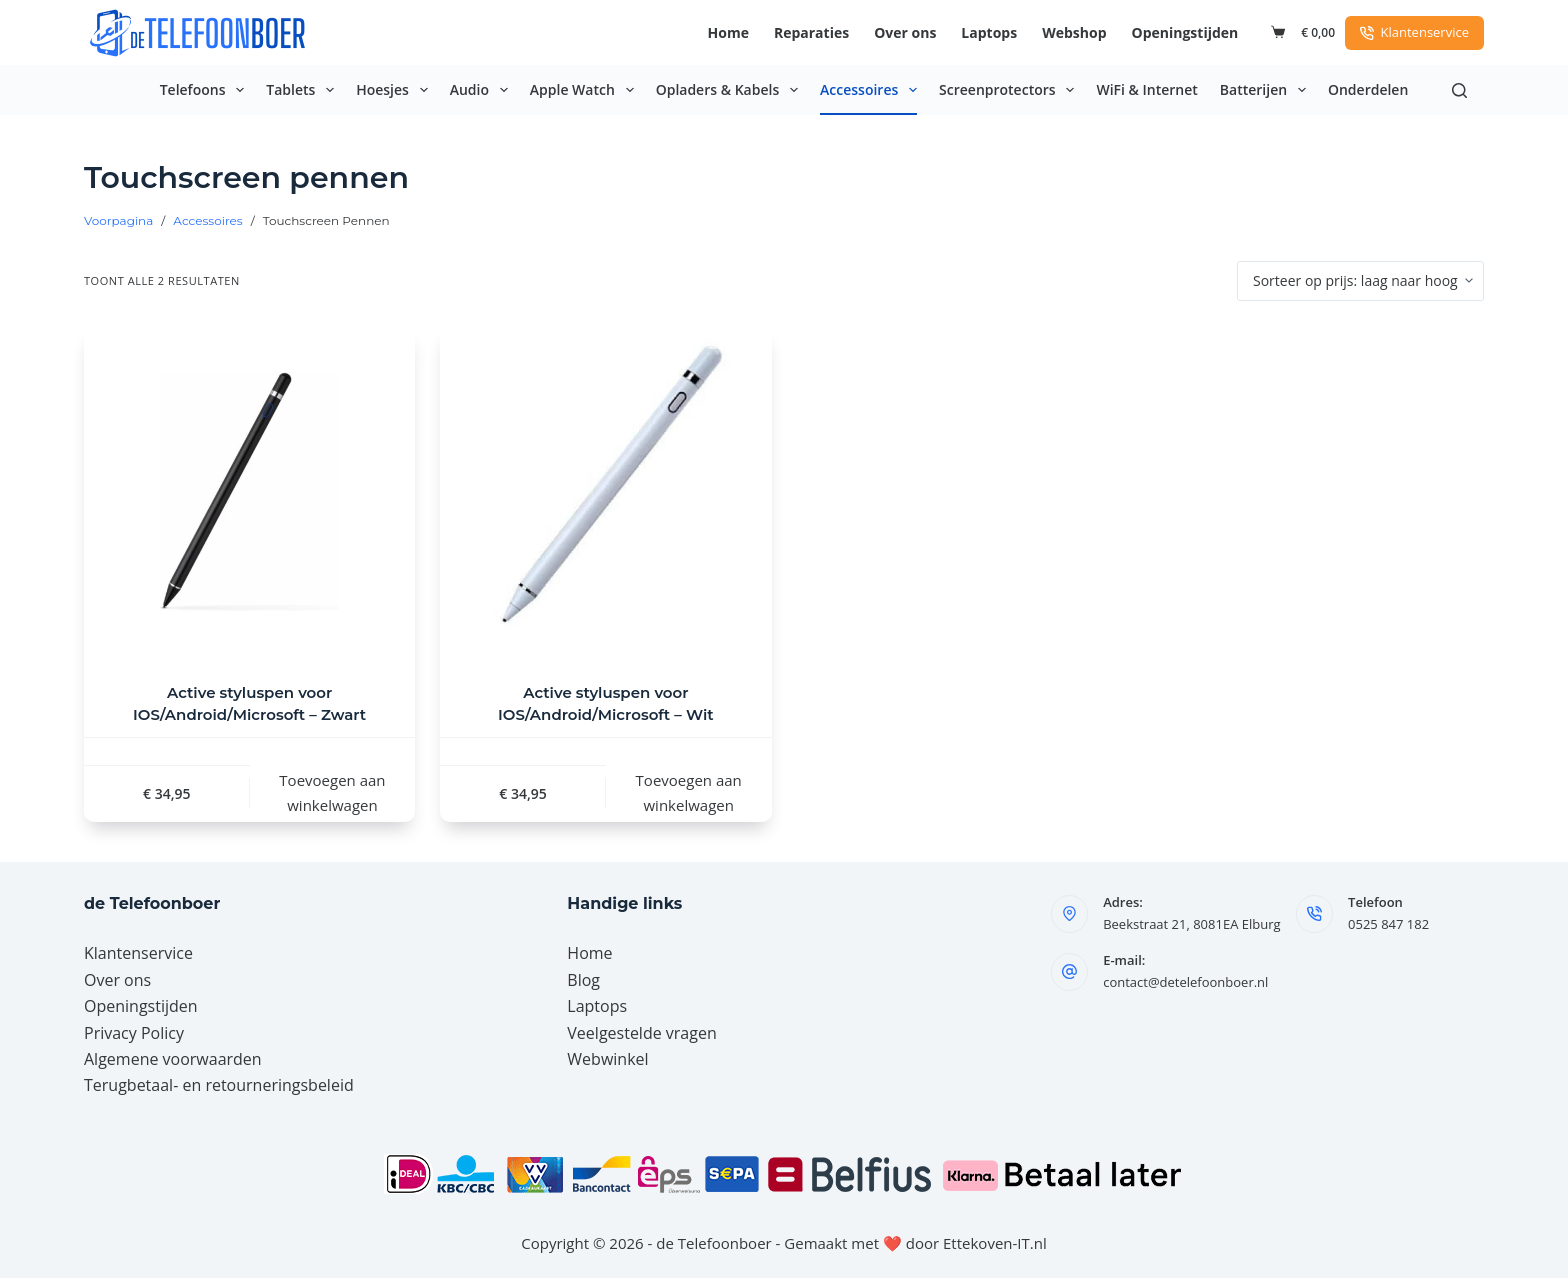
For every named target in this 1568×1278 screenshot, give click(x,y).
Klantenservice (1414, 32)
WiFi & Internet (1146, 89)
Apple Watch (586, 90)
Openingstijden (1185, 32)
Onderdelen (1368, 89)
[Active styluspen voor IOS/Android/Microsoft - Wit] (605, 491)
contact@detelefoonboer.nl (1185, 982)
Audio (483, 90)
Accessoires (872, 90)
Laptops (989, 32)
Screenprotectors (1010, 90)
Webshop (1074, 32)
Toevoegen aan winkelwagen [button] (332, 792)
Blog (583, 980)
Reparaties (811, 32)
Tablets (304, 90)
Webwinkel (607, 1059)
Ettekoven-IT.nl (995, 1243)
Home (728, 32)
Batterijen (1267, 90)
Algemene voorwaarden (173, 1059)
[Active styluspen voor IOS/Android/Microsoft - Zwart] (249, 491)
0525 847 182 (1388, 924)
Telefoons (206, 90)
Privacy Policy (134, 1033)
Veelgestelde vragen (641, 1033)
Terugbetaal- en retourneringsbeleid (219, 1085)
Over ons (905, 32)
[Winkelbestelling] (1360, 281)
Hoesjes (396, 90)
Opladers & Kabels (731, 90)
